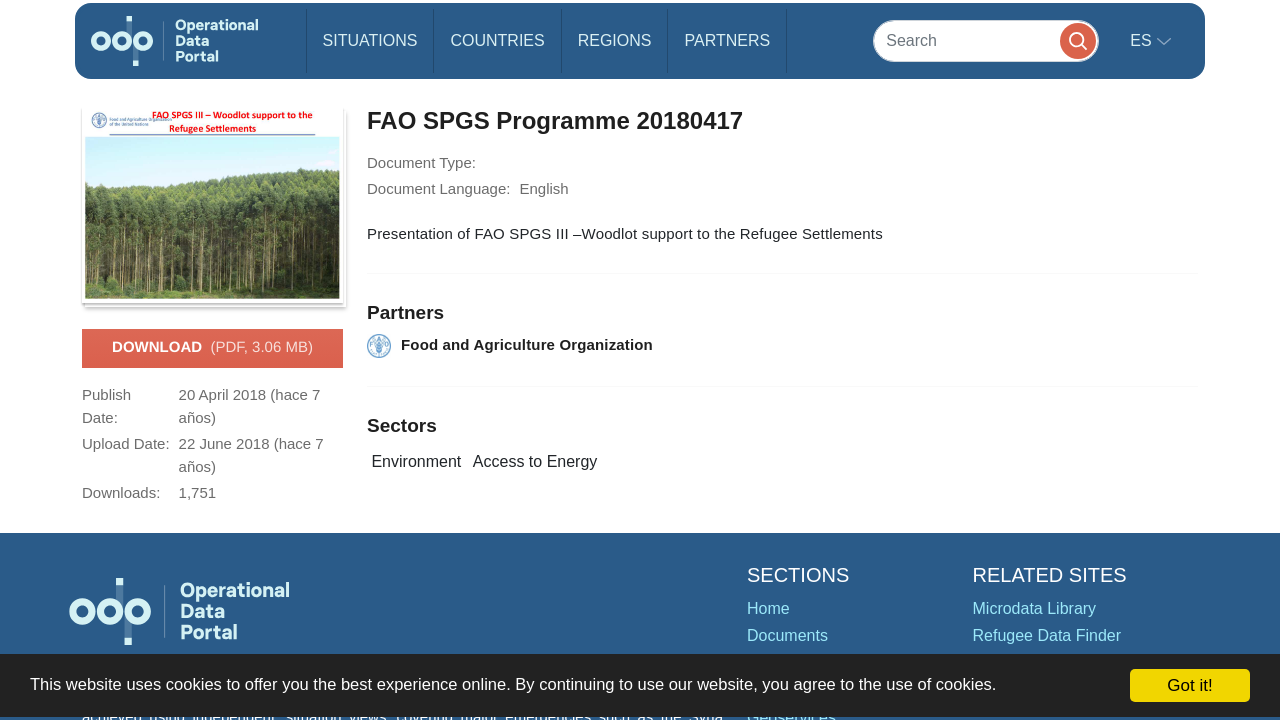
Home (768, 608)
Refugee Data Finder (1047, 635)
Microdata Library (1035, 608)
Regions (615, 40)
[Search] (986, 40)
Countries (497, 40)
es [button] (1143, 40)
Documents (787, 635)
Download (212, 348)
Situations (370, 40)
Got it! (1189, 685)
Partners (727, 40)
